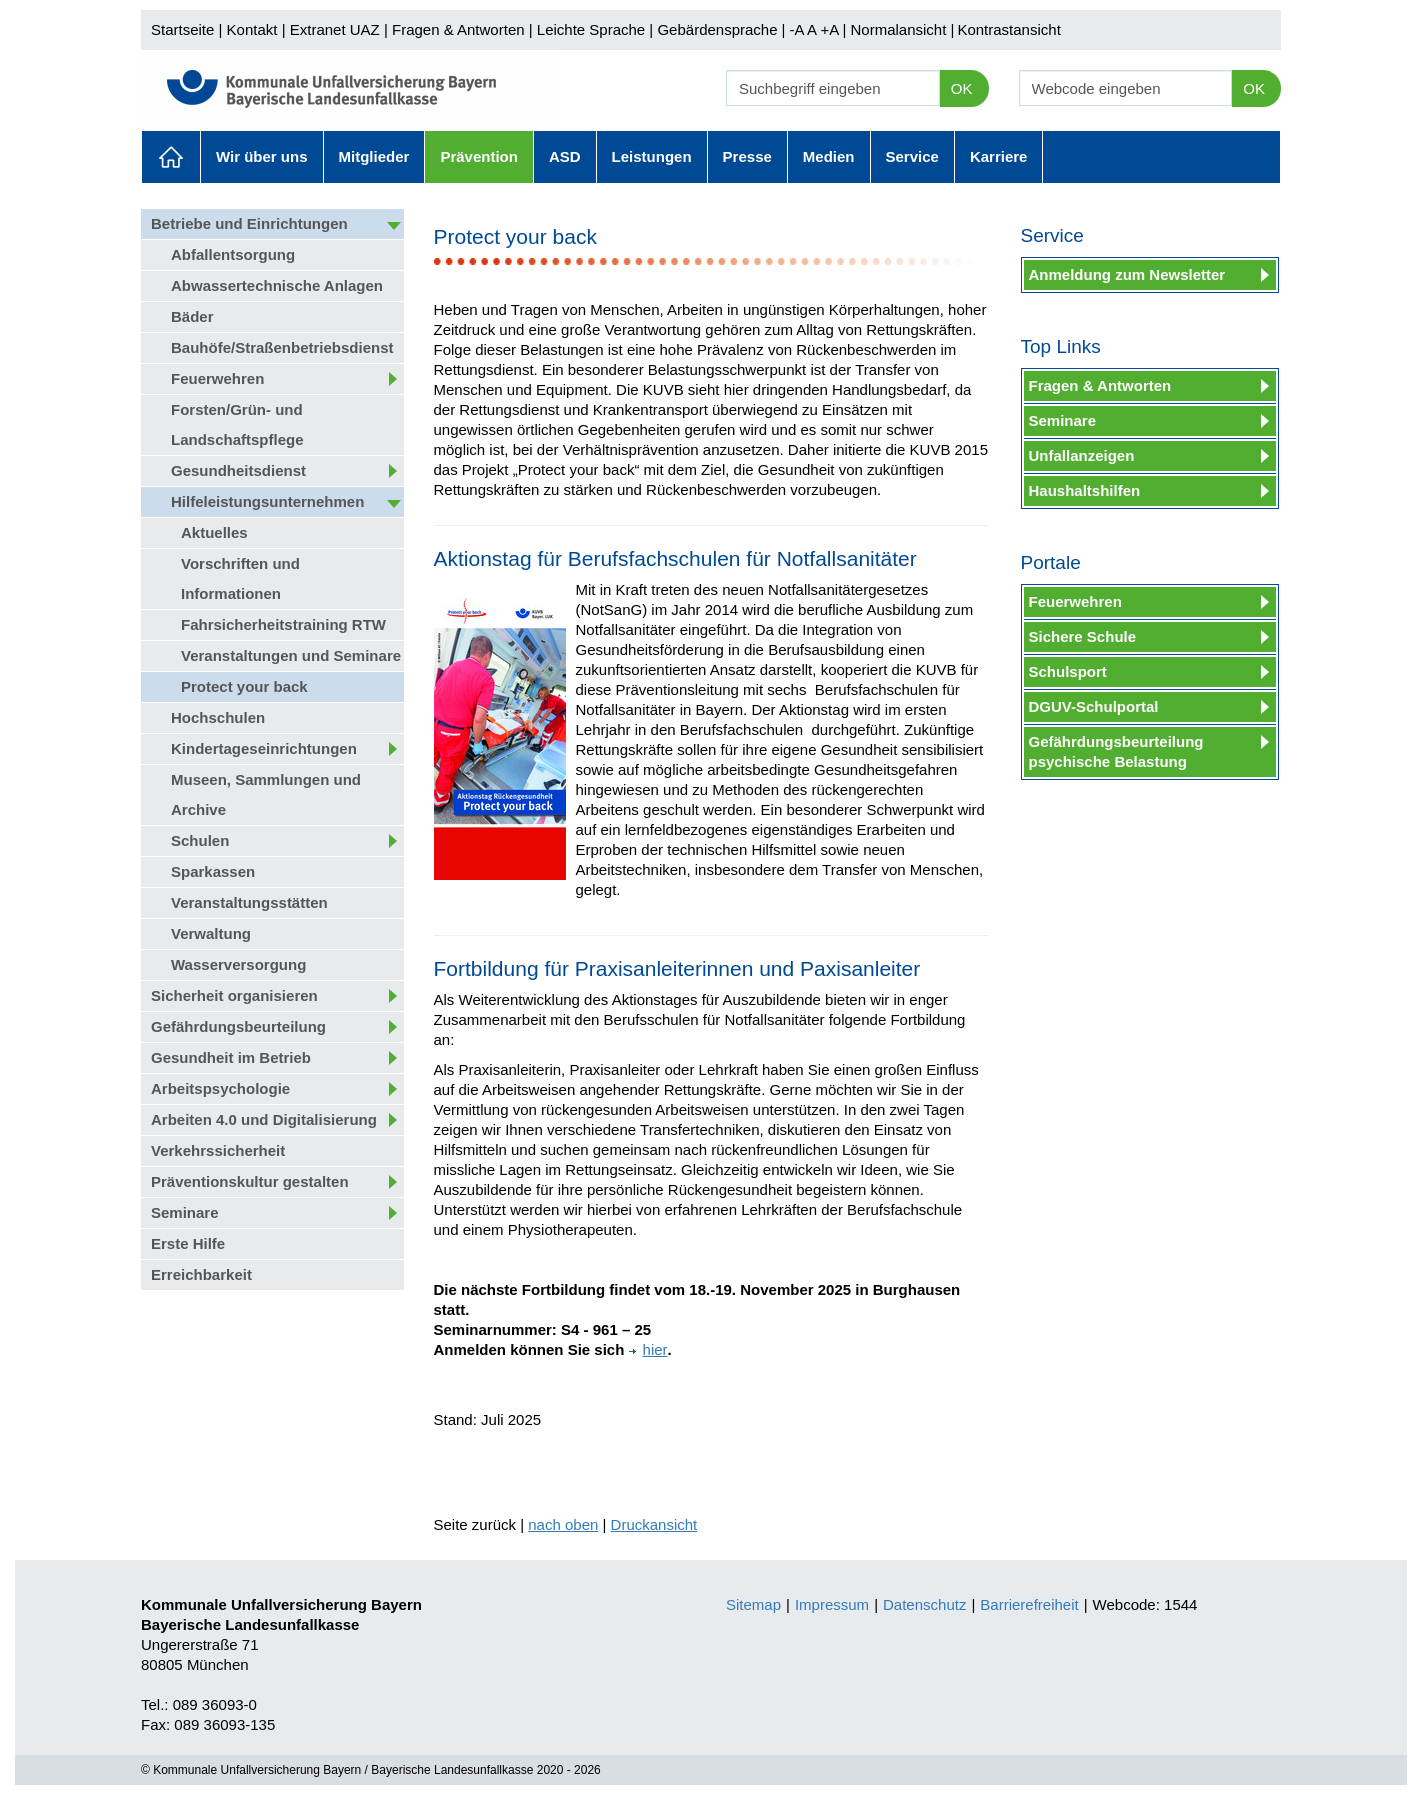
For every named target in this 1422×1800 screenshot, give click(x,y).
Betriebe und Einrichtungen (249, 223)
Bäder (192, 316)
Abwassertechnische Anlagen (277, 285)
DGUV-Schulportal (1094, 706)
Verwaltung (211, 933)
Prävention (479, 156)
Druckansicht (654, 1524)
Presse (747, 156)
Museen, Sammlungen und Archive (266, 794)
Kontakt (252, 29)
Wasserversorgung (238, 964)
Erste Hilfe (188, 1243)
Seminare (185, 1212)
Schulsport (1068, 671)
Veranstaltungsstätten (249, 902)
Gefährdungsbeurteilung (238, 1026)
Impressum (832, 1604)
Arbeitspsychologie (220, 1088)
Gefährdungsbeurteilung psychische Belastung (1116, 751)
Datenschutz (924, 1604)
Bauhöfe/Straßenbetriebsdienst (282, 347)
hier (648, 1349)
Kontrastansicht (1008, 29)
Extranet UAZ (335, 29)
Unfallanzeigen (1082, 455)
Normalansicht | (902, 29)
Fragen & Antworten (458, 29)
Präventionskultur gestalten (250, 1181)
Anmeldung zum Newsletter (1127, 274)
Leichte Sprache (591, 29)
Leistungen (652, 156)
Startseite (182, 29)
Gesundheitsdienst (238, 470)
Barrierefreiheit (1029, 1604)
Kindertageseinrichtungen (264, 748)
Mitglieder (374, 156)
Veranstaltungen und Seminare (291, 655)
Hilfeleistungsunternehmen (267, 501)
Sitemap (753, 1604)
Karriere (999, 156)
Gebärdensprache (717, 29)
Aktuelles (171, 157)
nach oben (563, 1524)
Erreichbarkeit (201, 1274)
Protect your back (244, 686)
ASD (565, 156)
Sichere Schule (1083, 636)
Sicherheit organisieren (234, 995)
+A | (831, 29)
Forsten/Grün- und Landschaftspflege (237, 424)
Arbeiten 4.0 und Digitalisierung (264, 1119)
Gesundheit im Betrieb (231, 1057)
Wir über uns (262, 156)
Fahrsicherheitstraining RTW (283, 624)
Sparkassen (213, 871)
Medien (829, 156)
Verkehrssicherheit (218, 1150)
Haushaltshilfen (1085, 490)
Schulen (200, 840)
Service (912, 156)
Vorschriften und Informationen (240, 578)
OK (962, 88)
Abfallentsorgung (233, 254)
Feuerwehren (217, 378)
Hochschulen (218, 717)
